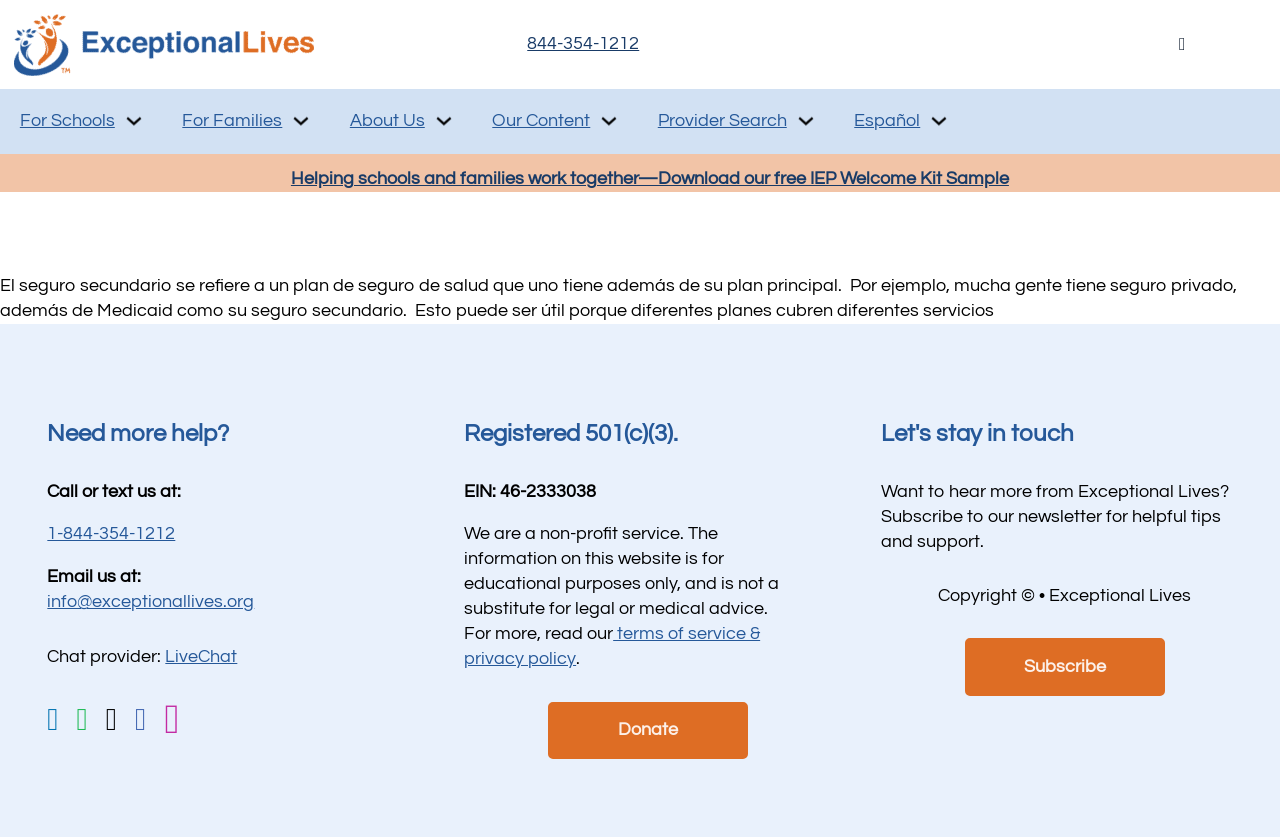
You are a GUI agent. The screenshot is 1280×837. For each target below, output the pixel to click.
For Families (232, 120)
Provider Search (722, 120)
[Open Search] (1182, 45)
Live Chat (996, 43)
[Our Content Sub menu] (609, 121)
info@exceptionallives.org (150, 601)
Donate (648, 729)
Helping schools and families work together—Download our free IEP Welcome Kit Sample (650, 178)
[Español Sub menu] (939, 121)
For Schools (67, 120)
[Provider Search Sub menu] (806, 121)
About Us (387, 120)
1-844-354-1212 (111, 533)
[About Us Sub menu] (444, 121)
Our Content (541, 120)
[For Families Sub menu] (301, 121)
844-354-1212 (583, 43)
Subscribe (1065, 666)
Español (887, 120)
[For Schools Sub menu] (134, 121)
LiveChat (201, 656)
